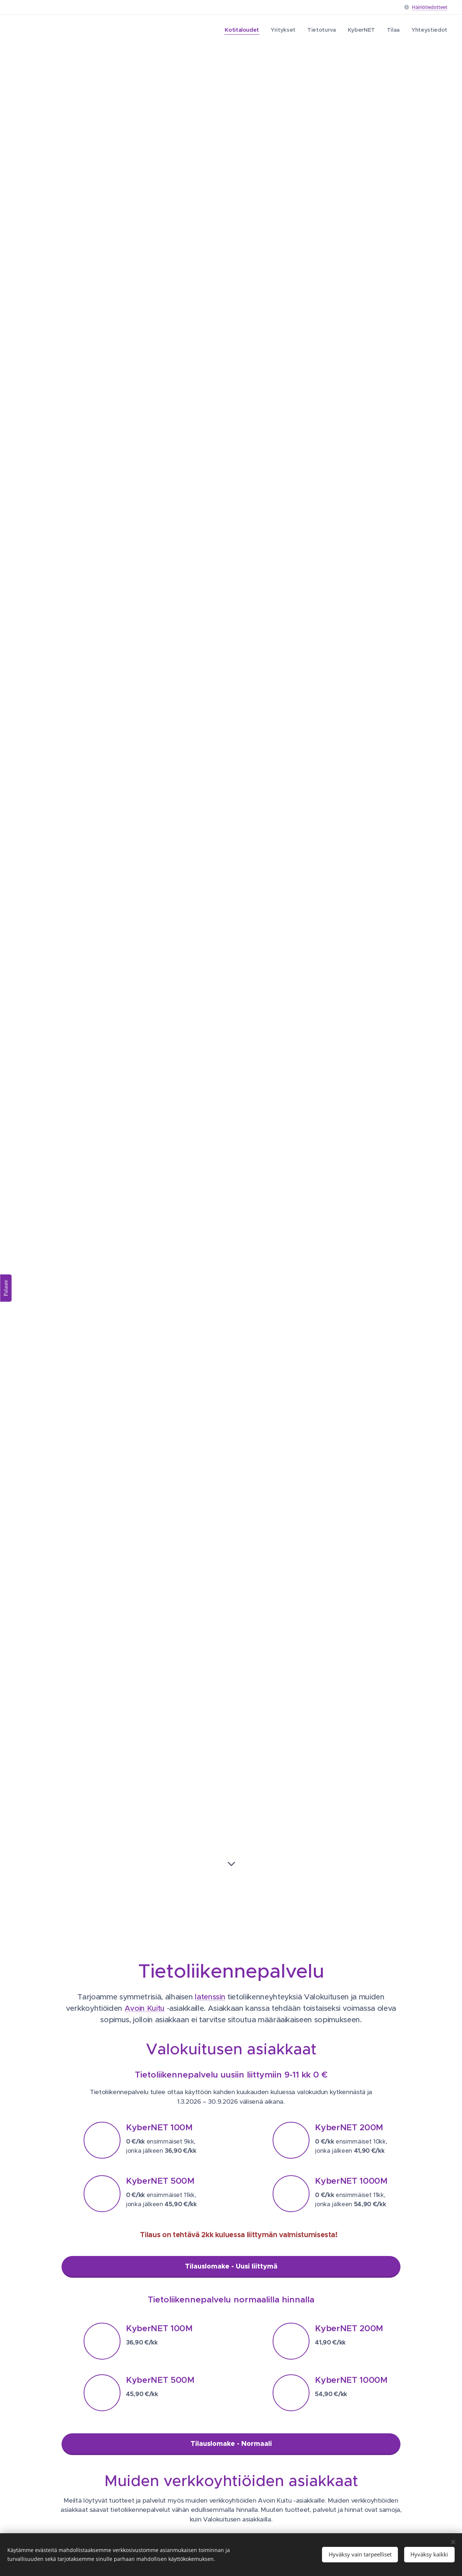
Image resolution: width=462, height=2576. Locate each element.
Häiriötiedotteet (429, 7)
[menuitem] (237, 30)
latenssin (210, 1997)
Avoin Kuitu (145, 2008)
